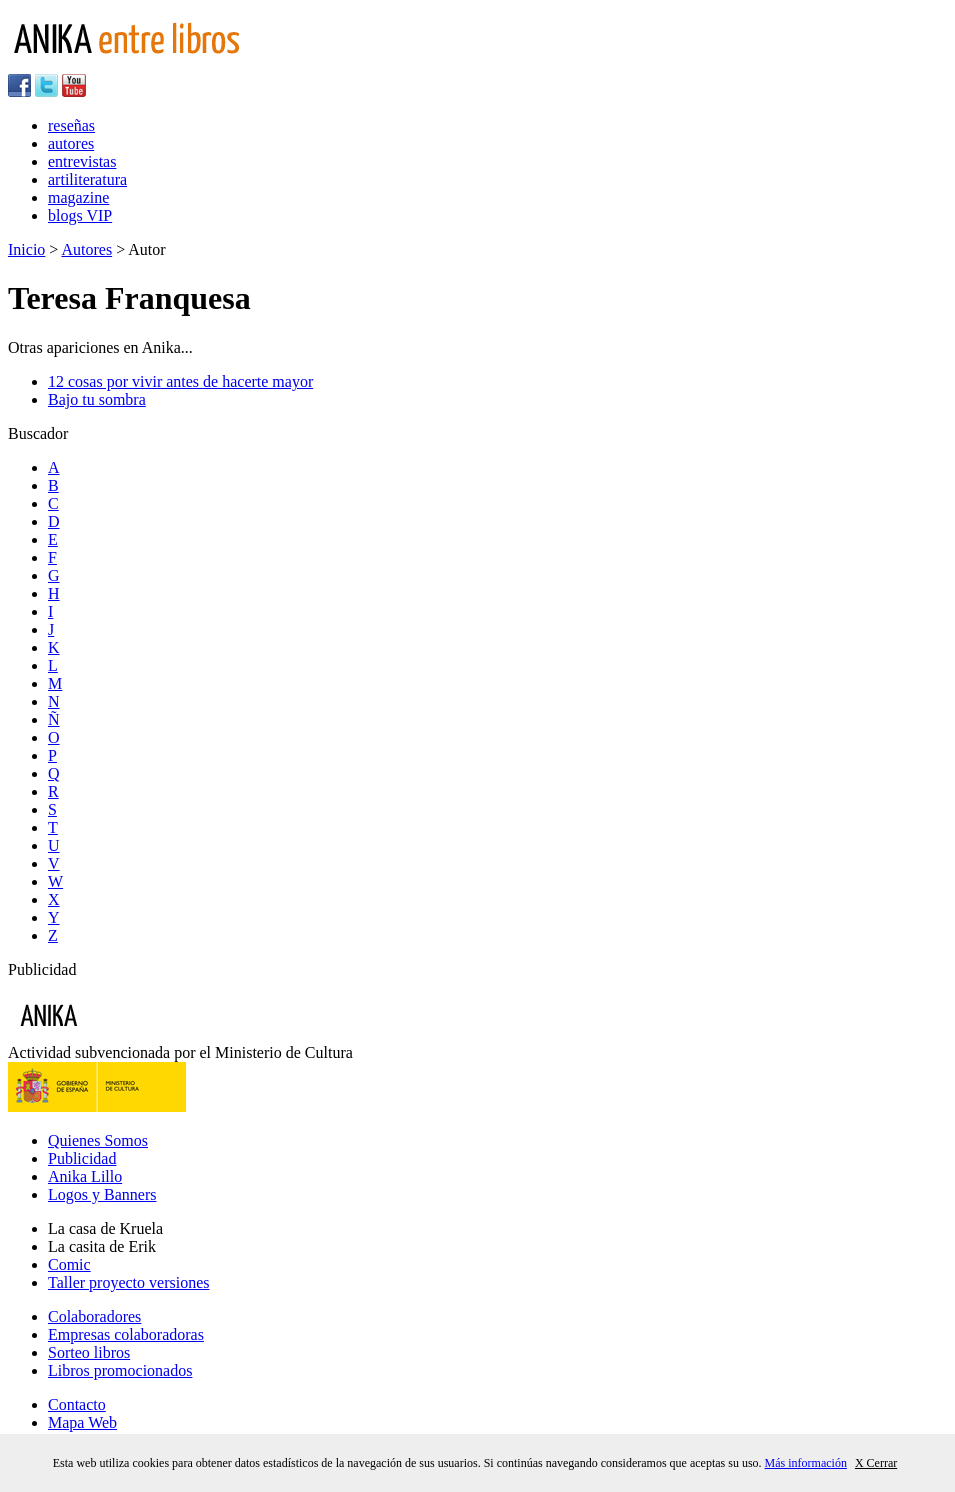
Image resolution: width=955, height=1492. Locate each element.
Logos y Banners (102, 1194)
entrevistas (82, 161)
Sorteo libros (89, 1352)
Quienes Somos (98, 1140)
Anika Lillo (85, 1176)
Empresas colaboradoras (126, 1334)
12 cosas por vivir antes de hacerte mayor (180, 381)
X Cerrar (876, 1463)
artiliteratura (87, 179)
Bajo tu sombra (97, 399)
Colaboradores (94, 1316)
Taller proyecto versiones (128, 1282)
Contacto (77, 1404)
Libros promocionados (120, 1370)
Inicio (26, 249)
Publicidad (82, 1158)
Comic (69, 1264)
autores (71, 143)
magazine (78, 197)
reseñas (71, 125)
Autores (86, 249)
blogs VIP (80, 215)
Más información (806, 1463)
